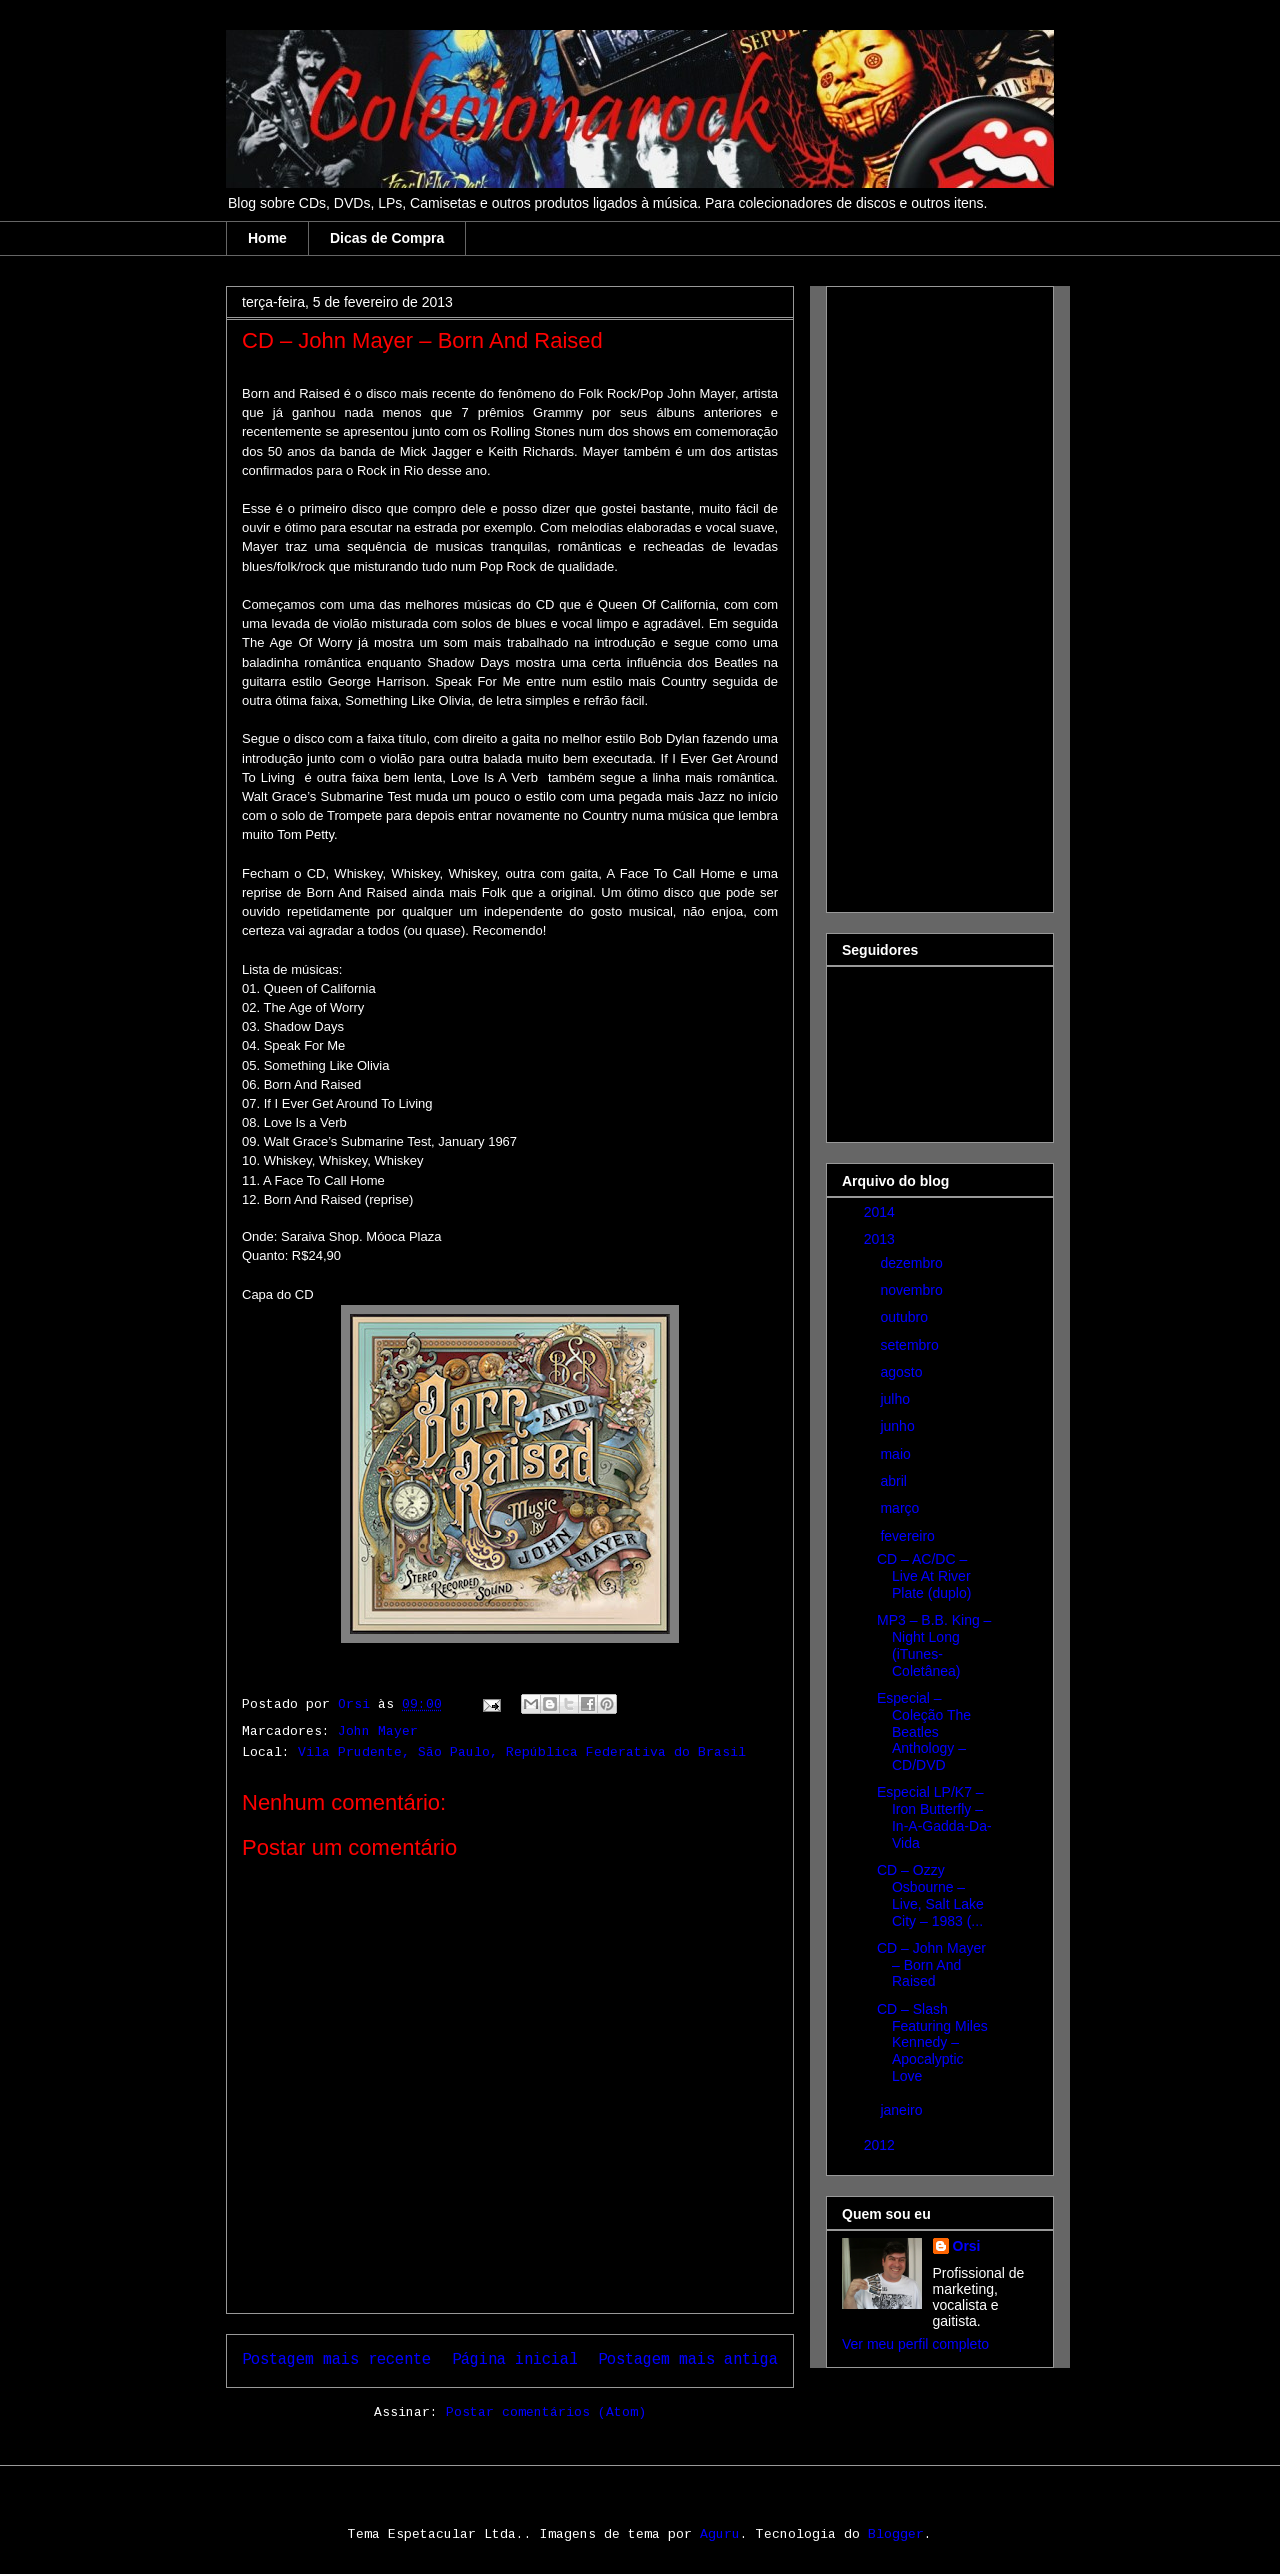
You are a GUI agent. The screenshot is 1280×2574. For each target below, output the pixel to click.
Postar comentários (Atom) (546, 2412)
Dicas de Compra (387, 238)
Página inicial (515, 2360)
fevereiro (909, 1536)
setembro (911, 1345)
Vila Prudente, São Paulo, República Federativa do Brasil (522, 1752)
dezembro (913, 1263)
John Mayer (378, 1731)
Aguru (720, 2534)
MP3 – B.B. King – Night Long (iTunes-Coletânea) (934, 1645)
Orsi (967, 2246)
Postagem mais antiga (688, 2360)
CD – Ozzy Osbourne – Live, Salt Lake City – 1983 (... (930, 1895)
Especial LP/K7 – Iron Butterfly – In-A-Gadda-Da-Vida (934, 1817)
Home (267, 238)
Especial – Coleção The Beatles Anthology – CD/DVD (924, 1731)
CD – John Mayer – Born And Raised (931, 1965)
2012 (881, 2145)
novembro (913, 1290)
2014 (881, 1212)
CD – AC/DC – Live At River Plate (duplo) (924, 1576)
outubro (905, 1317)
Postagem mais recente (336, 2360)
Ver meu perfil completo (915, 2344)
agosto (903, 1372)
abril (895, 1481)
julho (896, 1399)
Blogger (896, 2534)
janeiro (903, 2110)
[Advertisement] (922, 594)
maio (897, 1454)
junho (899, 1426)
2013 (881, 1239)
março (901, 1508)
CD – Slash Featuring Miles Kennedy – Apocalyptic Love (932, 2042)
